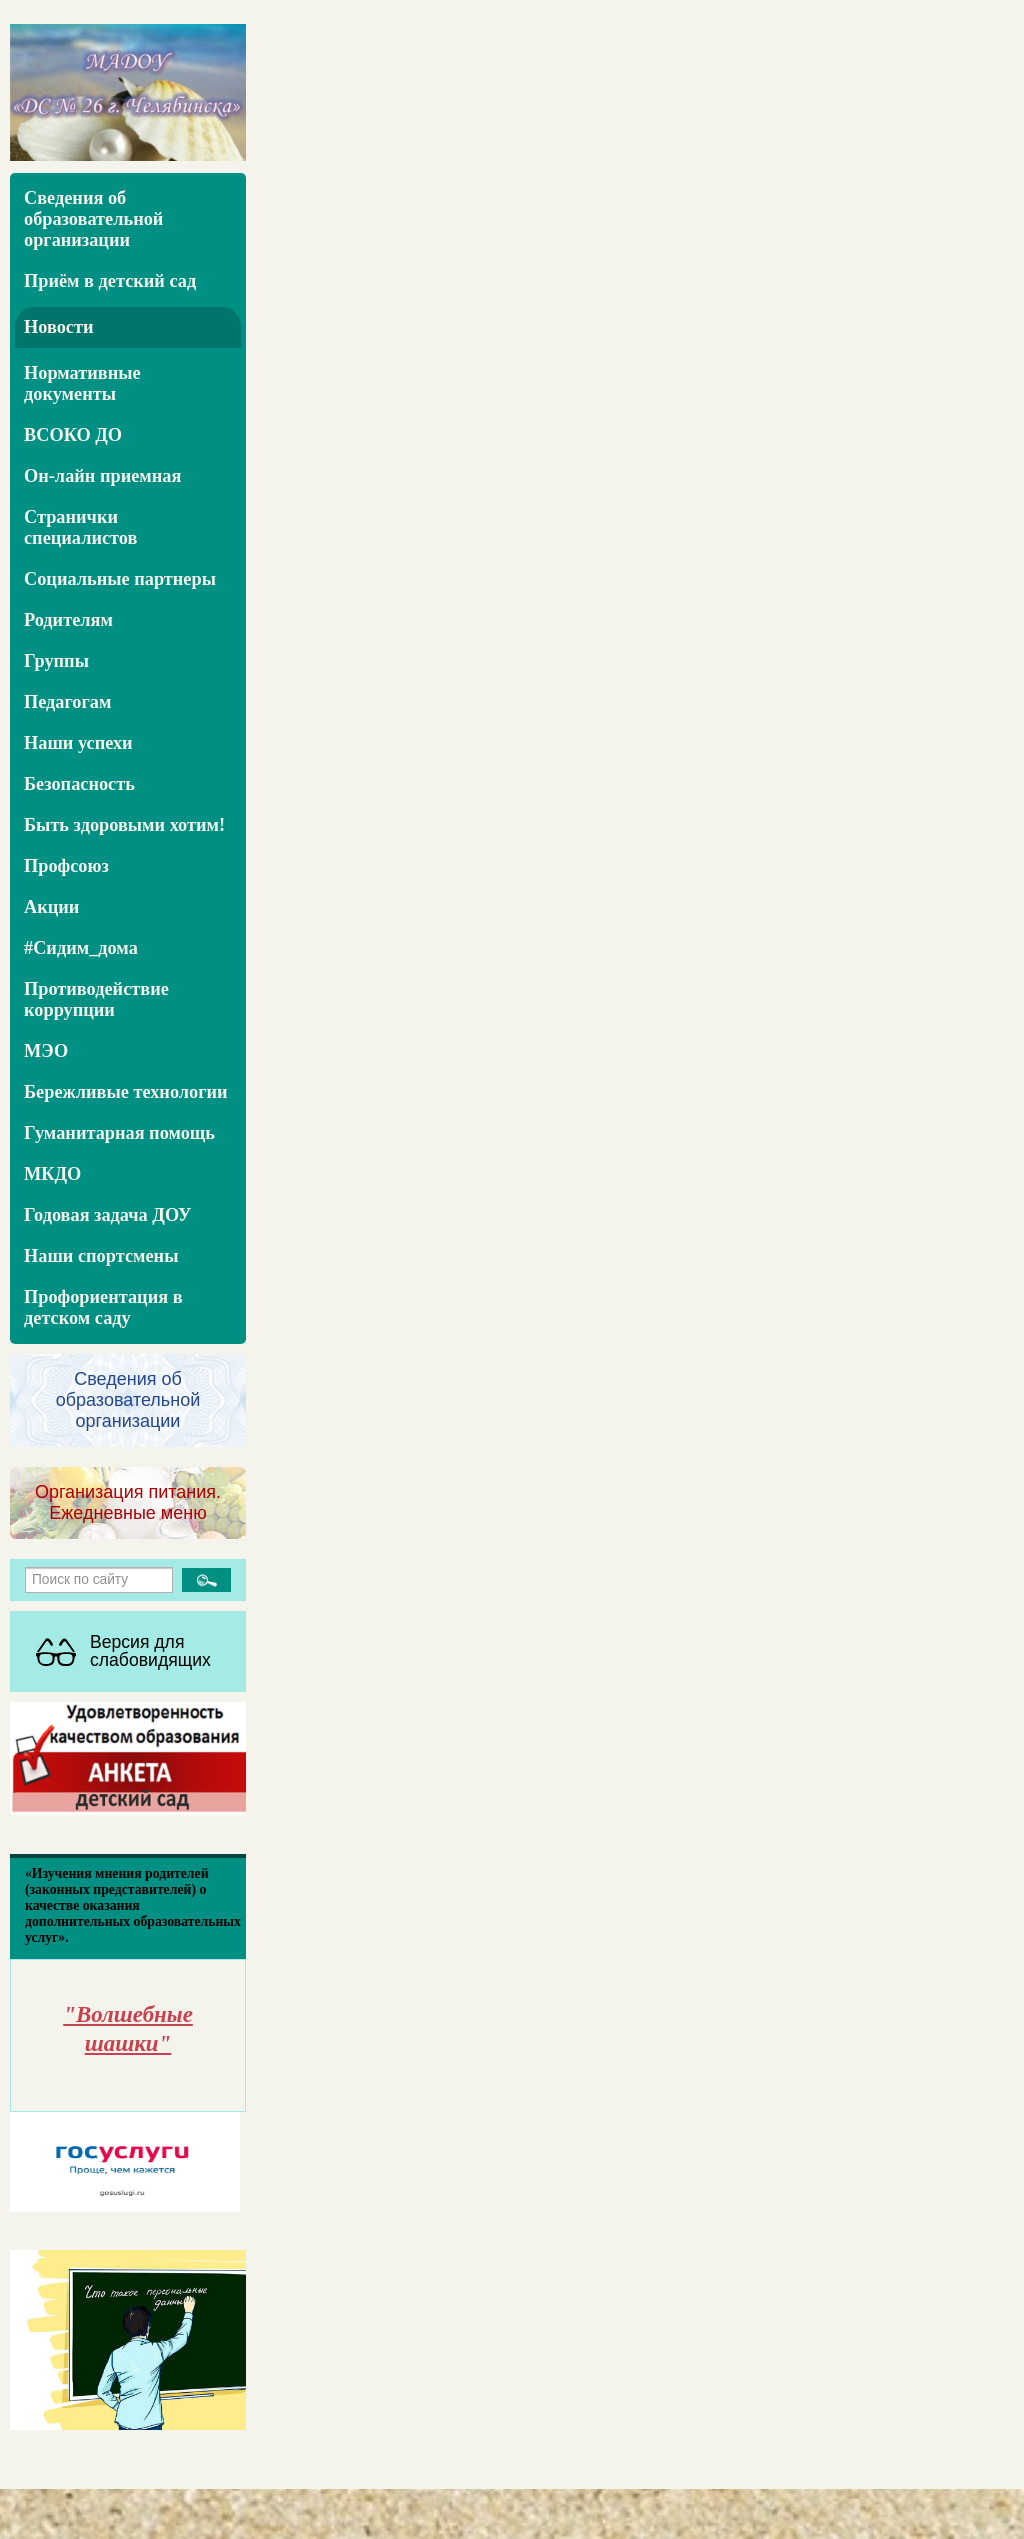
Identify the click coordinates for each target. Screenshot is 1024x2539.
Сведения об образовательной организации (93, 219)
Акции (51, 907)
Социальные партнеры (120, 579)
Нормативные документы (82, 383)
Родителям (68, 620)
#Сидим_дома (81, 948)
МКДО (52, 1174)
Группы (56, 661)
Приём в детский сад (110, 281)
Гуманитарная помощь (119, 1133)
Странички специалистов (80, 527)
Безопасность (79, 784)
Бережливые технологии (126, 1092)
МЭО (46, 1051)
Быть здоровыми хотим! (124, 825)
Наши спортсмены (101, 1256)
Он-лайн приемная (102, 476)
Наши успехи (78, 743)
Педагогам (67, 702)
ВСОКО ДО (73, 435)
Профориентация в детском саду (103, 1307)
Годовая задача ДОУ (108, 1215)
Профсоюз (66, 866)
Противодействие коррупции (96, 999)
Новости (58, 327)
